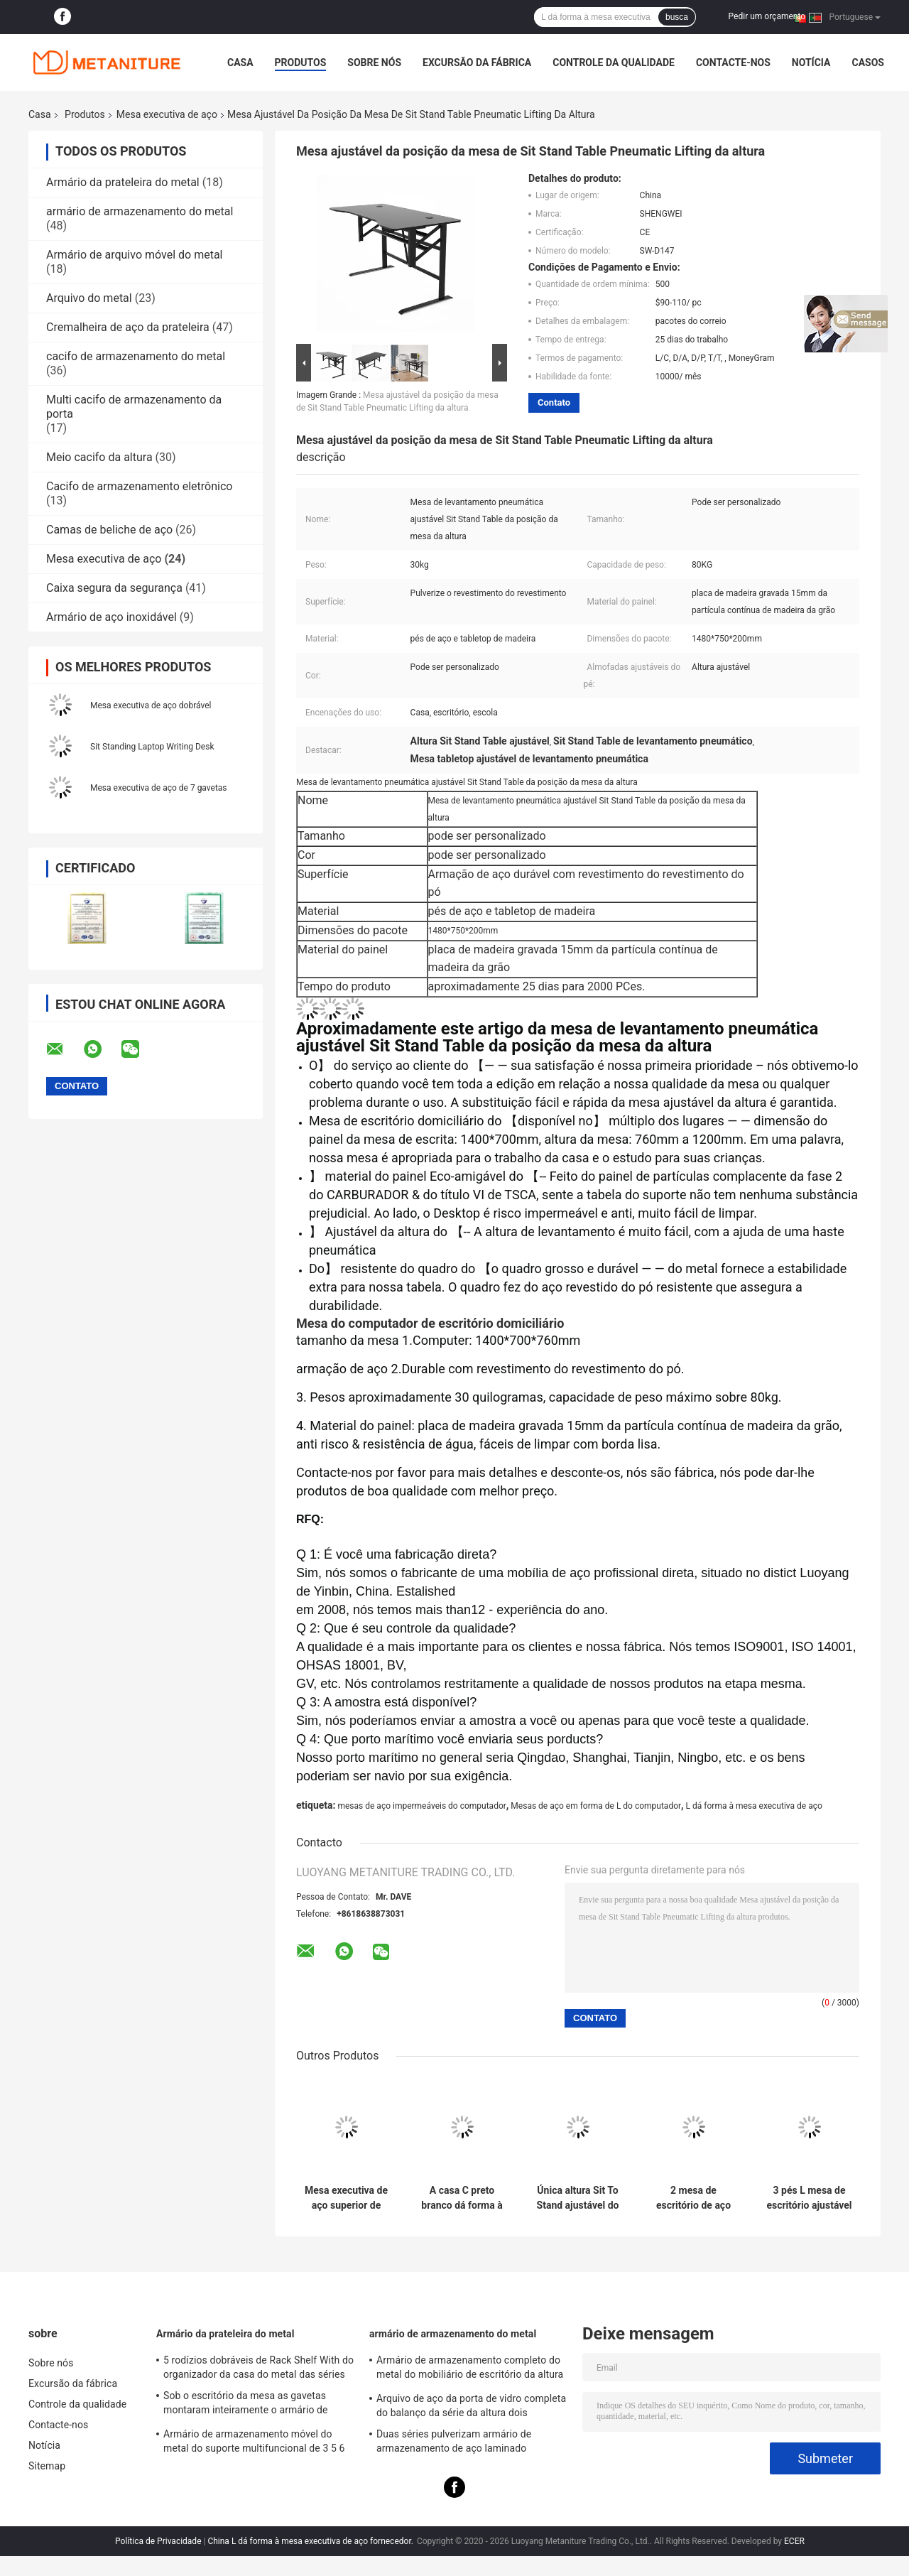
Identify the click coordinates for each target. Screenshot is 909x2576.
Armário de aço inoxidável (111, 617)
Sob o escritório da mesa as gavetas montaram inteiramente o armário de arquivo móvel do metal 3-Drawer (245, 2405)
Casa (240, 62)
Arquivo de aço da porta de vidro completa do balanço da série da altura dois (471, 2405)
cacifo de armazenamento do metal (135, 356)
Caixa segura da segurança (114, 588)
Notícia (811, 62)
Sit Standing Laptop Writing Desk (152, 747)
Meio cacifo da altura (99, 457)
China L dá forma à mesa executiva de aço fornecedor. (311, 2541)
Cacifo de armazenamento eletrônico (139, 486)
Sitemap (46, 2466)
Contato (554, 402)
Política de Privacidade (158, 2541)
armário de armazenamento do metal (139, 211)
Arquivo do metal (89, 298)
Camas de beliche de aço (109, 529)
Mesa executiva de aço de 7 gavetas (158, 788)
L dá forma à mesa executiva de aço (754, 1806)
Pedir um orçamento (767, 16)
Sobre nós (374, 62)
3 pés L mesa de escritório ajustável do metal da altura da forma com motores (808, 2198)
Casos (867, 62)
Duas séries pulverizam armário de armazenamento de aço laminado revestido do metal (453, 2443)
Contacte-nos (733, 62)
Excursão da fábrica (477, 62)
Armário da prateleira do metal (123, 182)
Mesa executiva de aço (166, 114)
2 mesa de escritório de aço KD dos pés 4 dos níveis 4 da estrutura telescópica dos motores (693, 2198)
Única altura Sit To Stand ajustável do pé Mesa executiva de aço (577, 2198)
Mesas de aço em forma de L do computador (596, 1806)
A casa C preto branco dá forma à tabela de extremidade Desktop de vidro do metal (461, 2198)
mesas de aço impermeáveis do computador (421, 1806)
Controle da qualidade (614, 62)
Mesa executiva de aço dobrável (150, 705)
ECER (794, 2541)
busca (676, 17)
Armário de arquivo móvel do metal (134, 254)
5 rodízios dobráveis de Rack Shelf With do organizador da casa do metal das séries (258, 2367)
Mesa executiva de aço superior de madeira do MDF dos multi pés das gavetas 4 (346, 2198)
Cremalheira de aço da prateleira (127, 327)
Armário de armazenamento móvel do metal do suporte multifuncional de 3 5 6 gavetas (253, 2443)
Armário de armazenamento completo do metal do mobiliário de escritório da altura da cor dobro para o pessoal (469, 2369)
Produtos (301, 62)
